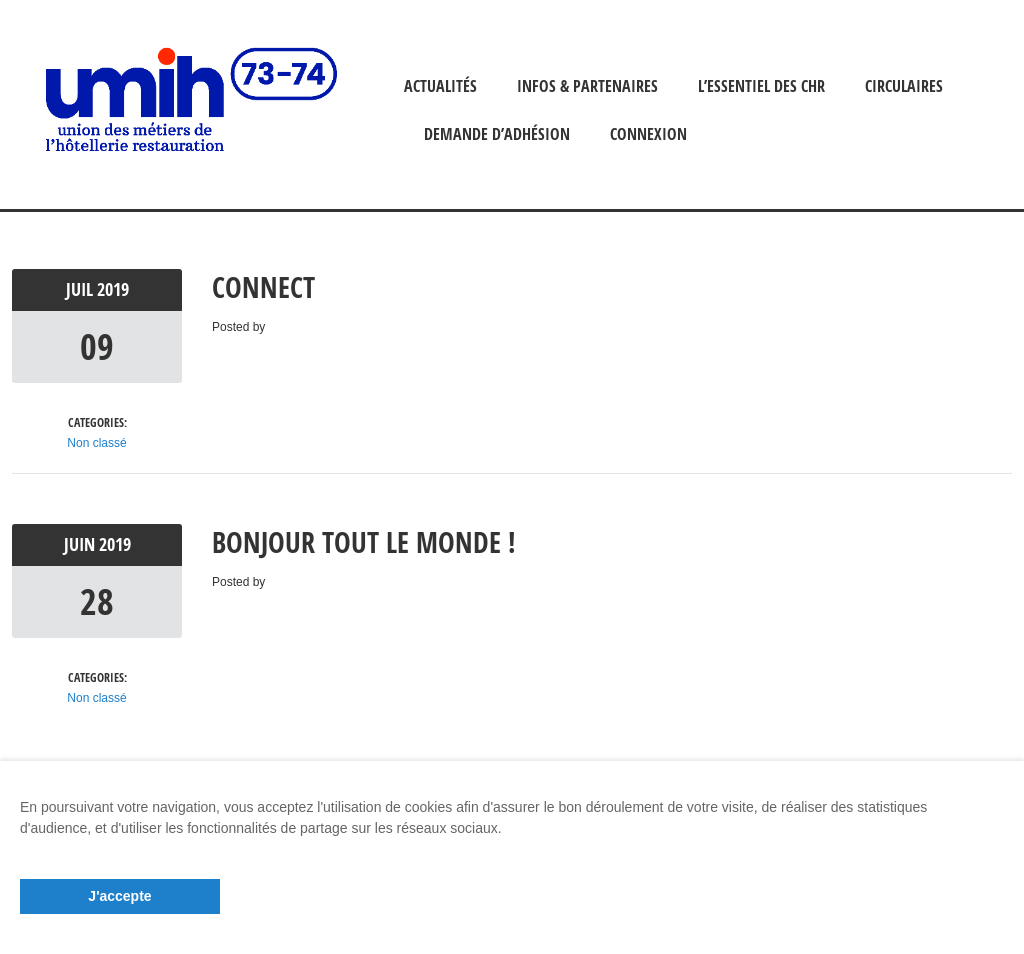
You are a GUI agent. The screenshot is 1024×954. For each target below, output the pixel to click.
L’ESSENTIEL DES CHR (761, 86)
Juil (81, 289)
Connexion (648, 134)
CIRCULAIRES (904, 86)
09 (97, 346)
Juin (81, 544)
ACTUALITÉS (440, 86)
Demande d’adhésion (497, 134)
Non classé (96, 443)
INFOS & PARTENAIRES (587, 86)
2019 (113, 289)
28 (97, 601)
